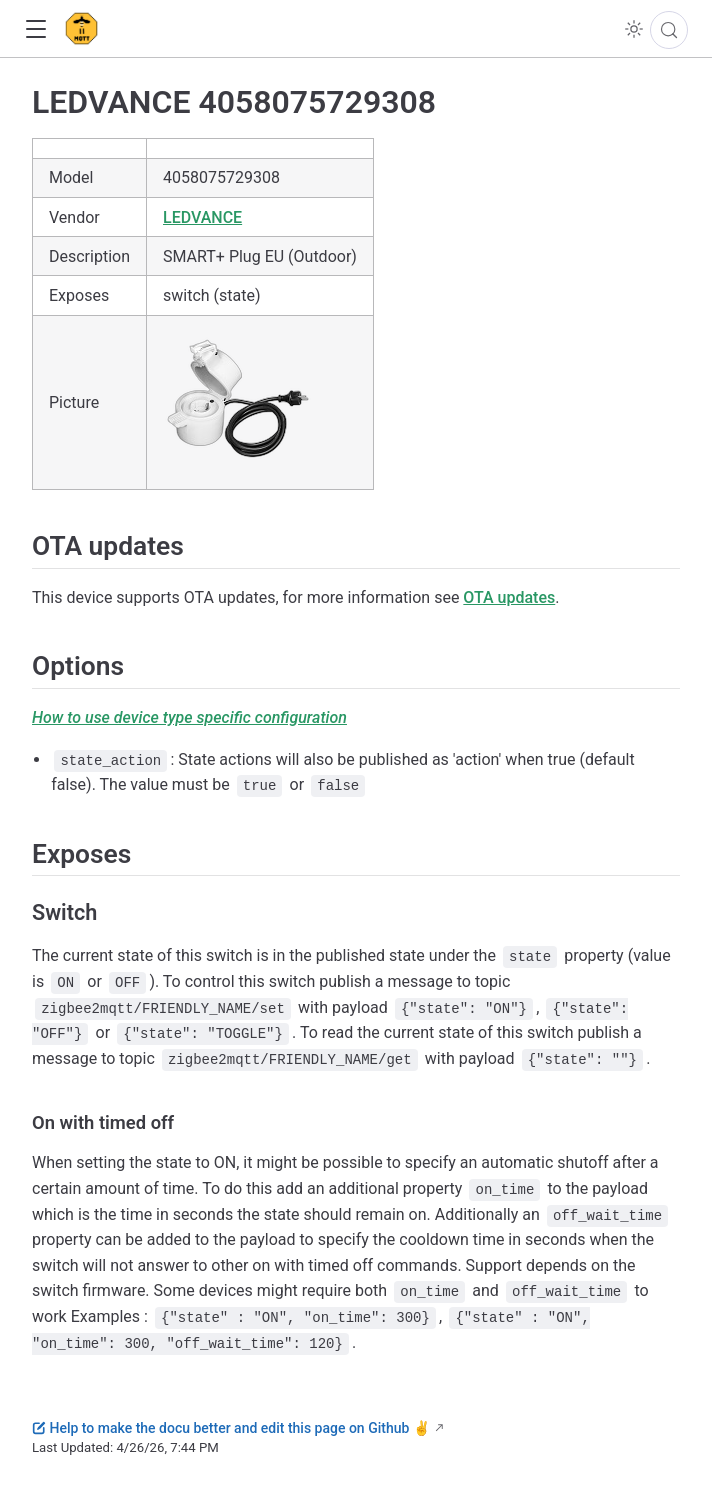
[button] (35, 29)
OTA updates (509, 597)
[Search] (669, 30)
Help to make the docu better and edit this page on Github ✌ (231, 1428)
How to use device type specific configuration (189, 717)
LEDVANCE (202, 217)
